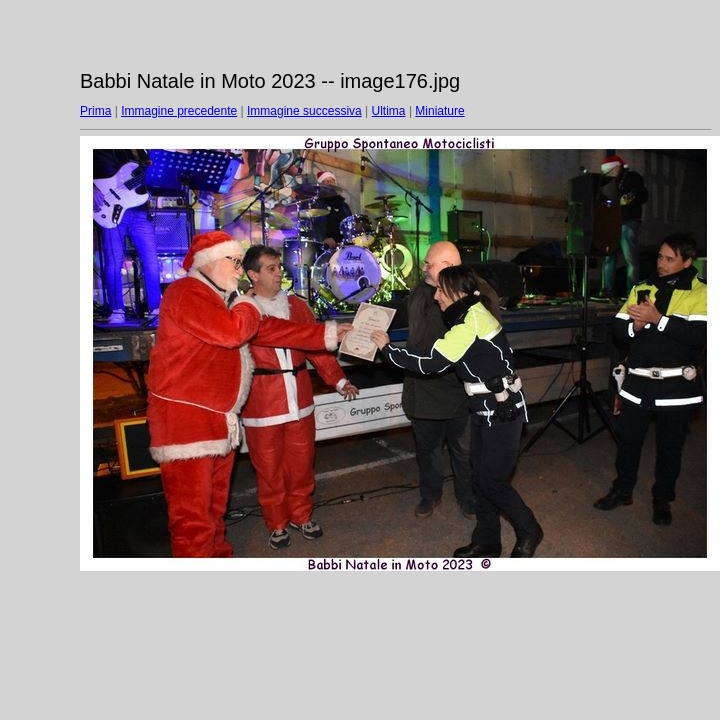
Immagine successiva (304, 111)
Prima (95, 111)
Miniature (439, 111)
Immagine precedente (179, 111)
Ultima (389, 111)
